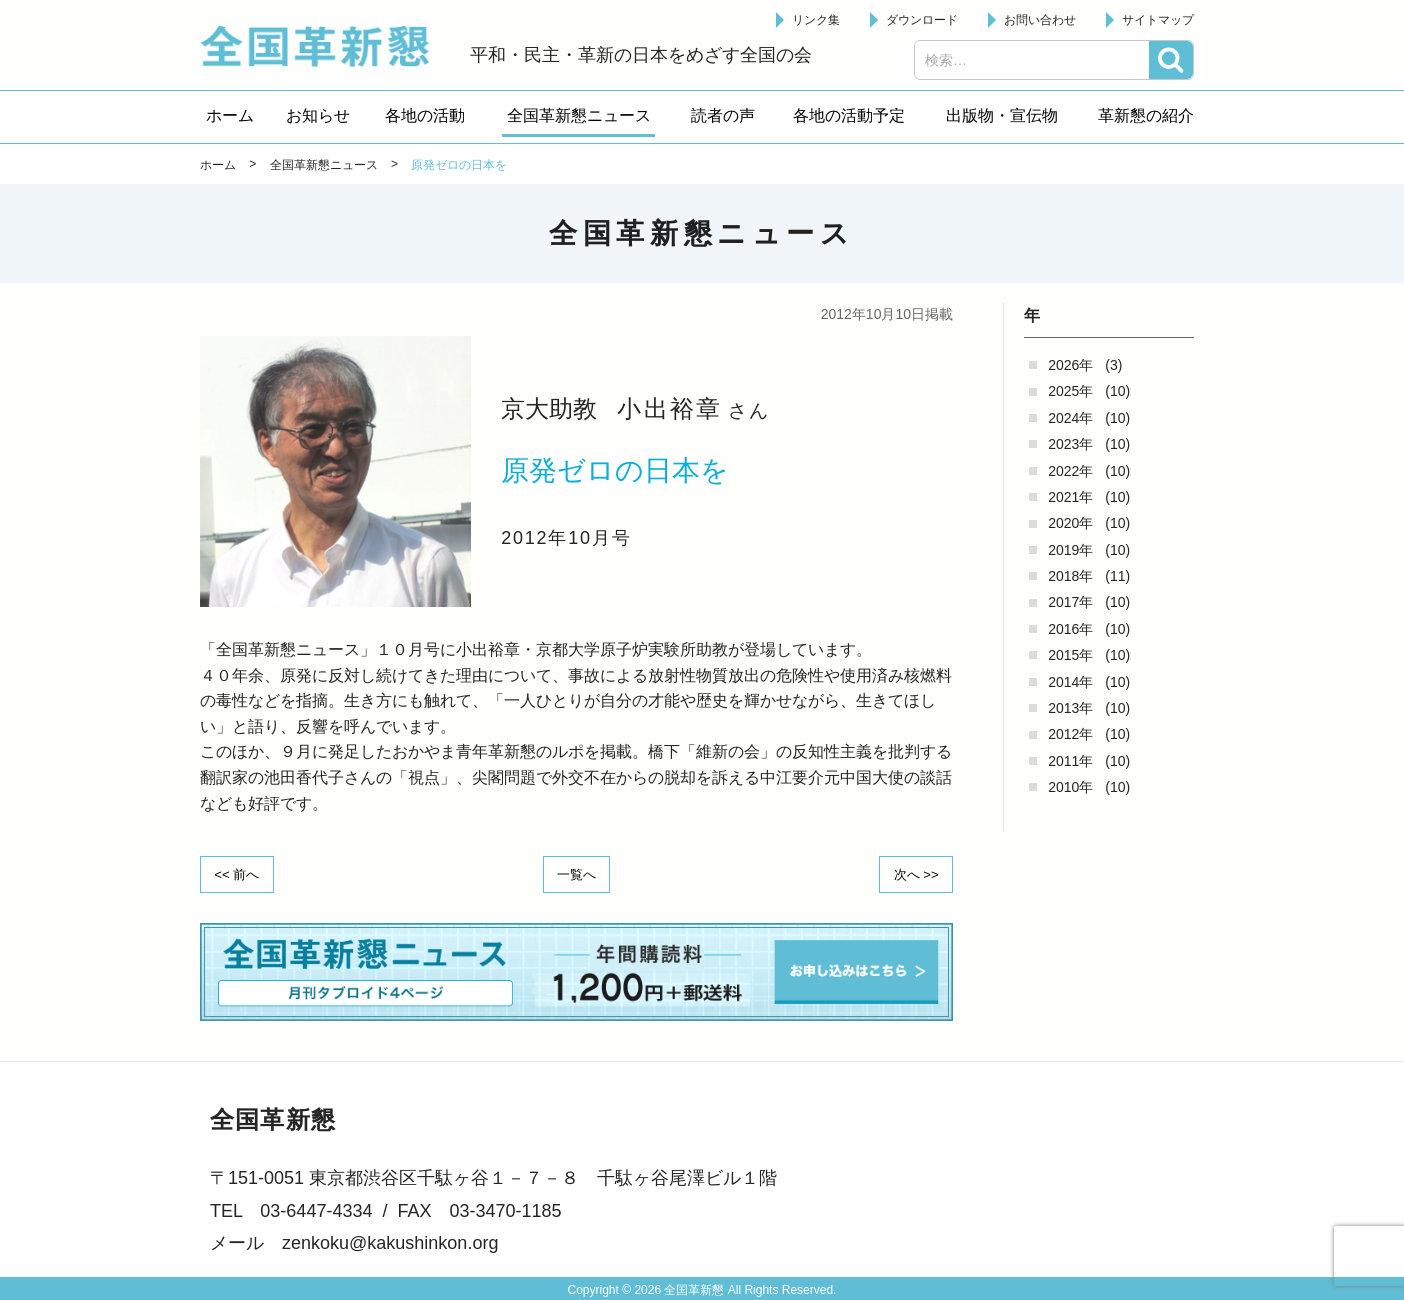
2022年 (1070, 471)
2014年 (1070, 682)
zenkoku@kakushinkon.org (390, 1242)
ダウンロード (922, 20)
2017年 (1070, 602)
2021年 (1070, 497)
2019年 (1070, 550)
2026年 (1070, 365)
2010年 (1070, 787)
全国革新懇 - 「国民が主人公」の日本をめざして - (325, 46)
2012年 (1070, 734)
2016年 (1070, 629)
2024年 (1070, 418)
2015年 (1070, 655)
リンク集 (816, 20)
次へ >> (912, 873)
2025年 (1070, 391)
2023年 (1070, 444)
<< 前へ (241, 873)
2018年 (1070, 576)
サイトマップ (1158, 20)
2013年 (1070, 708)
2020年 (1070, 523)
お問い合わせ (1040, 20)
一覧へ (577, 873)
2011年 (1070, 761)
